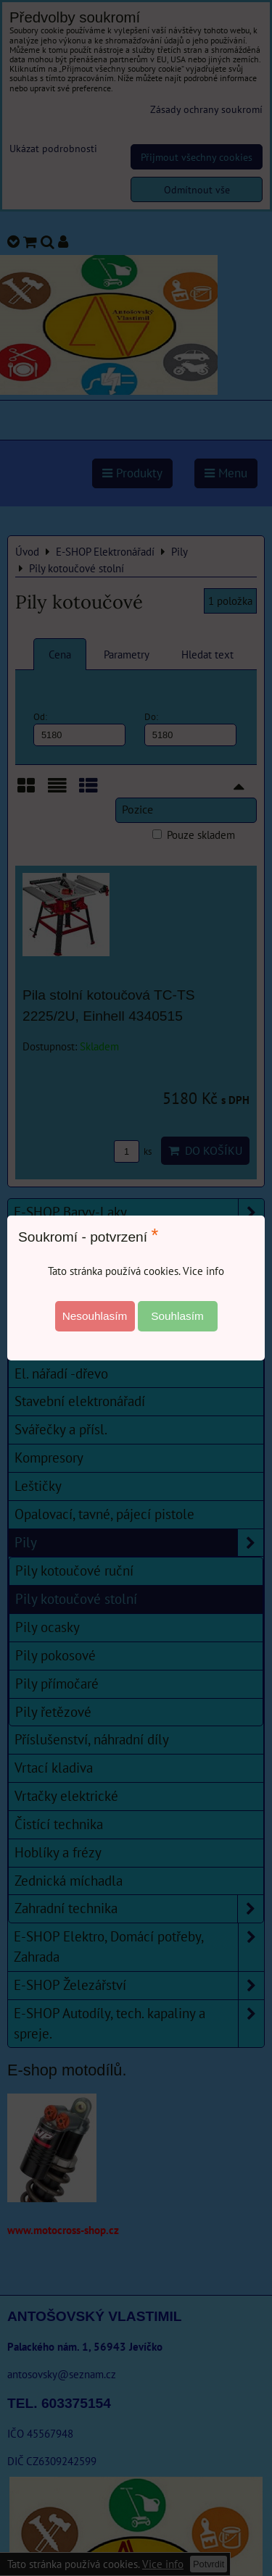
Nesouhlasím (95, 1316)
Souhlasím (177, 1316)
